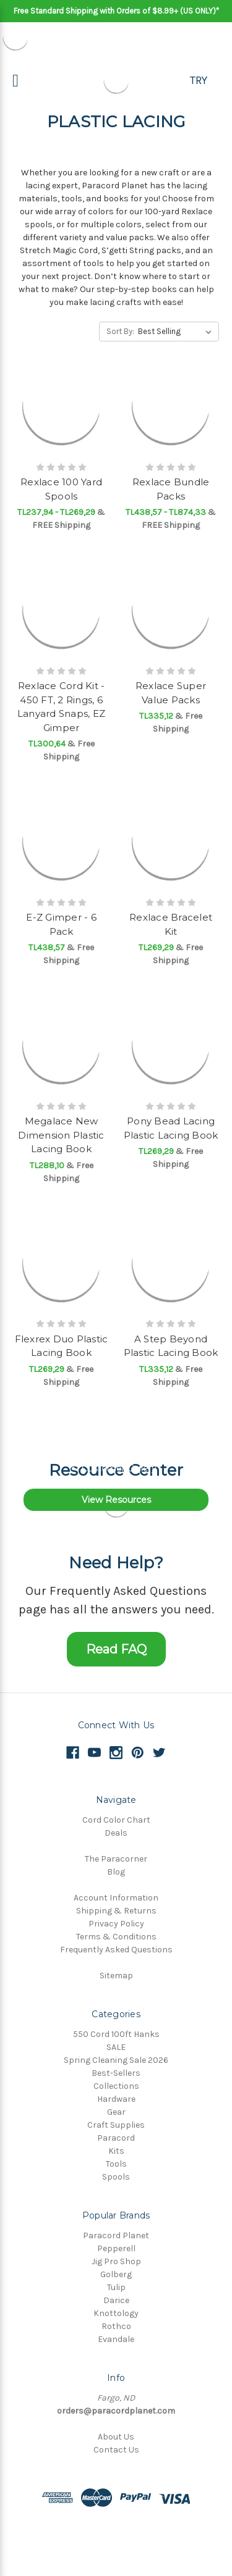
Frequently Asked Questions (116, 1949)
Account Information (116, 1897)
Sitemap (116, 1975)
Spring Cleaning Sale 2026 (116, 2060)
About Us (116, 2437)
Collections (116, 2086)
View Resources (116, 1499)
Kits (116, 2151)
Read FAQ (116, 1649)
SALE (116, 2047)
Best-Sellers (116, 2073)
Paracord (116, 2138)
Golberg (116, 2274)
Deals (116, 1833)
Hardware (116, 2099)
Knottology (116, 2313)
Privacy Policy (116, 1923)
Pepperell (116, 2248)
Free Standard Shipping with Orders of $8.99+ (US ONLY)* (116, 10)
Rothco (116, 2326)
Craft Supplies (116, 2125)
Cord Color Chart (116, 1820)
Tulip (116, 2287)
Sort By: (120, 331)
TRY (198, 80)
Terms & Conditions (116, 1936)
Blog (116, 1872)
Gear (116, 2112)
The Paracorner (116, 1859)
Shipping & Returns (116, 1910)
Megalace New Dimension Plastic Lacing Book (61, 1135)
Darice (116, 2300)
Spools (116, 2177)
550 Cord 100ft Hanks (116, 2034)
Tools (116, 2164)
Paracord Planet (116, 2235)
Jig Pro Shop (116, 2261)
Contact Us (116, 2449)
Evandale (116, 2339)
